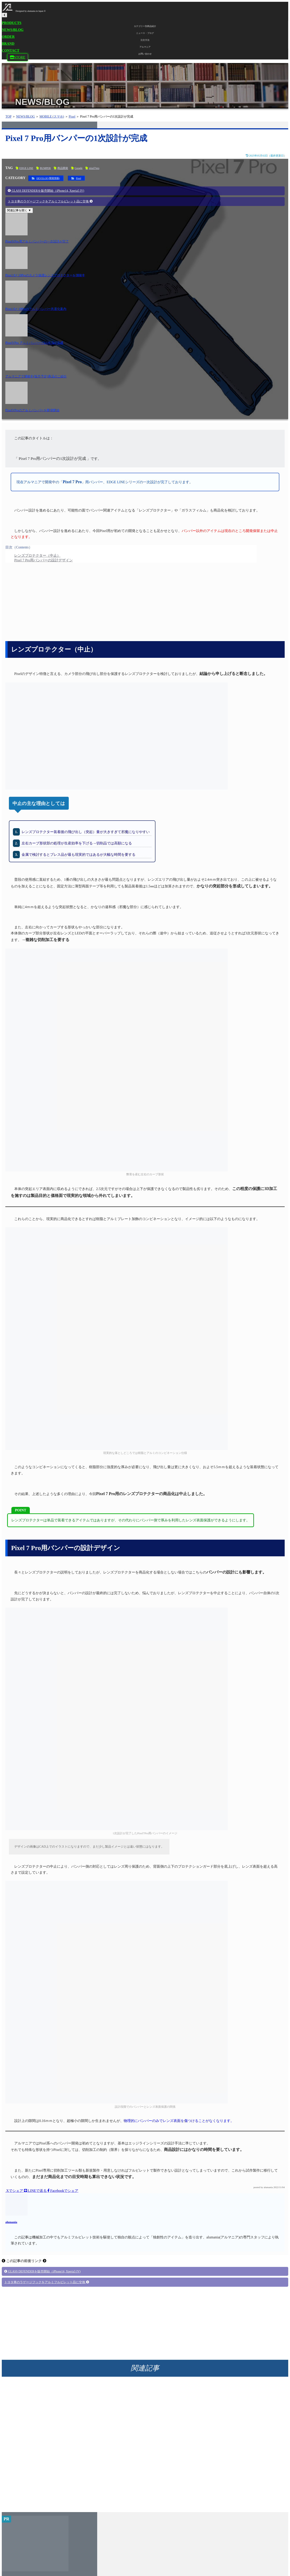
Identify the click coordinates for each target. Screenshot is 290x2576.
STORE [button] (17, 57)
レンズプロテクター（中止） (37, 555)
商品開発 (62, 168)
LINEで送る (36, 2191)
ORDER (8, 37)
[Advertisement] (145, 597)
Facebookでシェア (63, 2191)
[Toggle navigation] (4, 15)
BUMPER (45, 168)
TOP (8, 116)
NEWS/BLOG (13, 30)
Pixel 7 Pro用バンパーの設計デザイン (43, 560)
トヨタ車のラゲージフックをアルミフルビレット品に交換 (50, 201)
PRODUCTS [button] (11, 23)
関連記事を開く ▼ (19, 210)
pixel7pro (94, 168)
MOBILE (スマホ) (52, 116)
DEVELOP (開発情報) (48, 178)
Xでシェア (14, 2191)
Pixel (72, 116)
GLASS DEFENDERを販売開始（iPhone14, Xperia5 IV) (46, 190)
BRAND (8, 43)
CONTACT (10, 50)
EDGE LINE (26, 168)
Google (79, 168)
